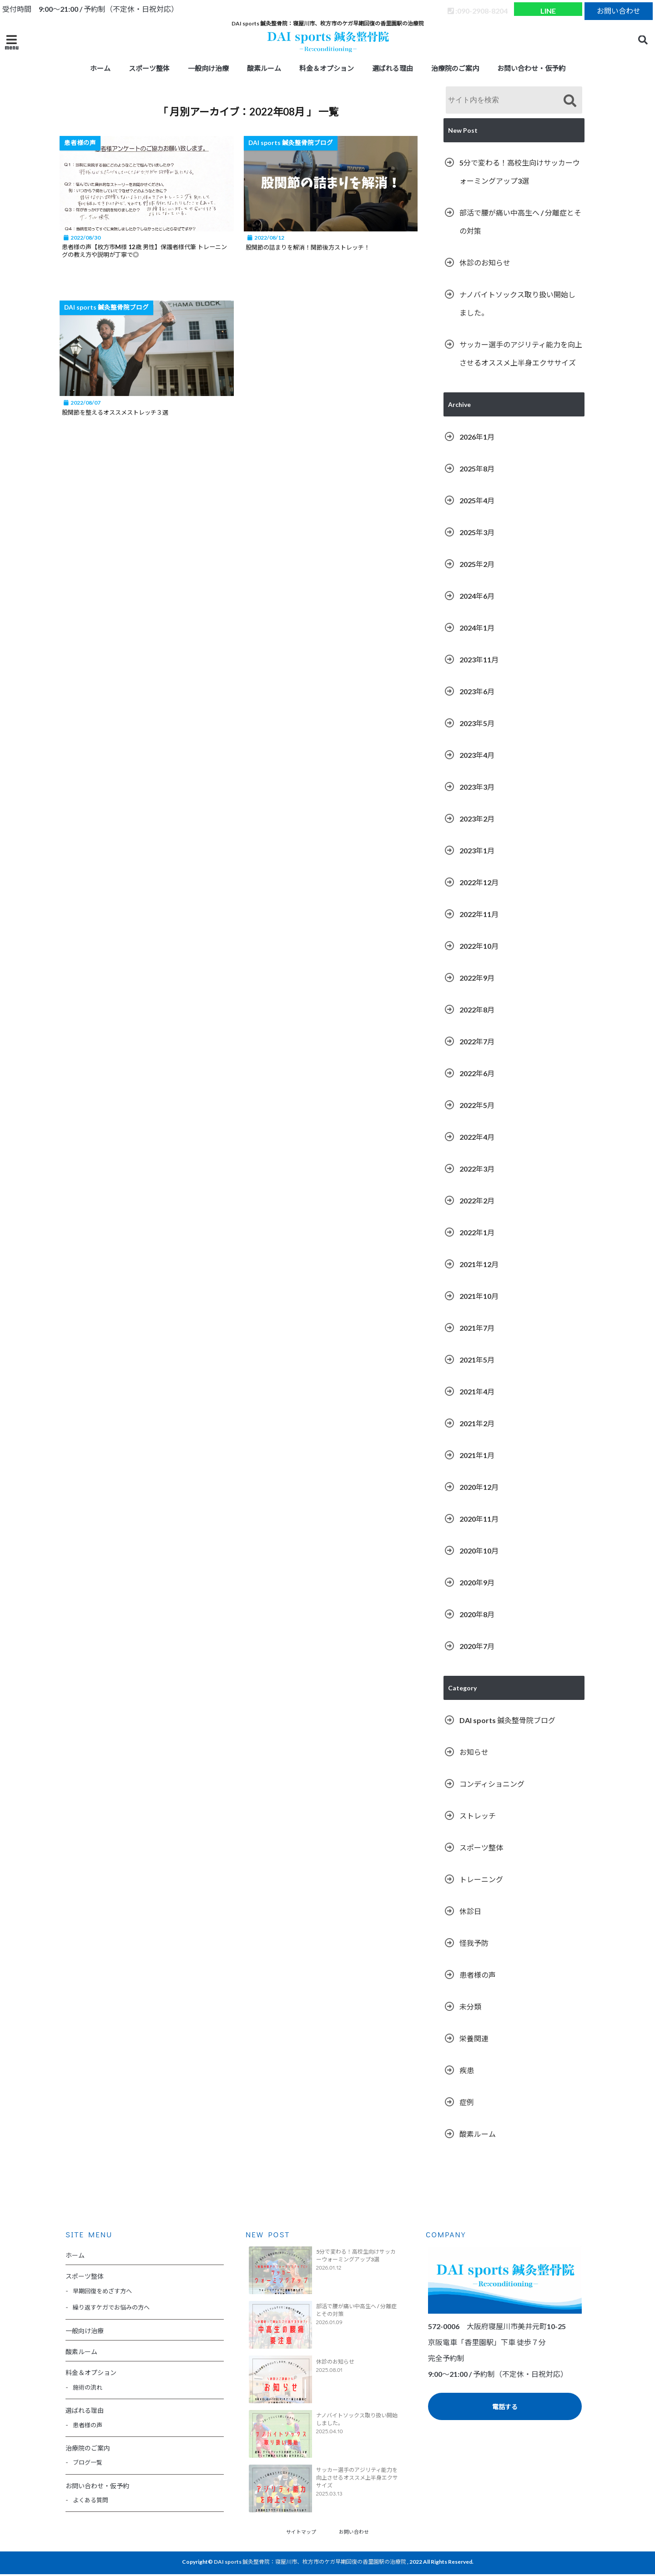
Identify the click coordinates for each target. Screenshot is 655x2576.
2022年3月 (476, 1168)
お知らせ (474, 1752)
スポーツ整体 (149, 68)
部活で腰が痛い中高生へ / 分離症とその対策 (520, 221)
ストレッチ (477, 1815)
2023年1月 (476, 850)
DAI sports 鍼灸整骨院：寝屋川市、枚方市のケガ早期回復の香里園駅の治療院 (310, 2563)
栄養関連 (474, 2038)
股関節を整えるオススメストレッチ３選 (132, 415)
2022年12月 (479, 882)
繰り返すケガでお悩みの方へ (111, 2307)
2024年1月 (476, 627)
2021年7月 (476, 1327)
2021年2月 (476, 1423)
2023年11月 (479, 659)
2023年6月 (476, 691)
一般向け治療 (208, 68)
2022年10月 (479, 946)
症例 (466, 2102)
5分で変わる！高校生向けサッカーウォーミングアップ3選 (519, 171)
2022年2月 (476, 1200)
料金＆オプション (326, 68)
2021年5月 (476, 1359)
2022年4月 (476, 1137)
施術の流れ (87, 2387)
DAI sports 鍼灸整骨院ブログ (507, 1720)
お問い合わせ (618, 9)
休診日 (470, 1911)
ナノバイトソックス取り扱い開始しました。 (517, 303)
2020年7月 (476, 1646)
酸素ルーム (264, 68)
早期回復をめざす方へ (102, 2291)
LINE (548, 9)
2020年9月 (476, 1582)
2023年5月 (476, 723)
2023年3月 (476, 786)
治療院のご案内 (455, 68)
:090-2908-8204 (478, 9)
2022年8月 (476, 1009)
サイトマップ (298, 2532)
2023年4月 (476, 755)
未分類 (470, 2006)
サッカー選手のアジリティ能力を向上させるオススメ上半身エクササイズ (520, 353)
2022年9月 (476, 977)
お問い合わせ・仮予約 (531, 68)
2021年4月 (476, 1391)
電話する (505, 2407)
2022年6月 (476, 1073)
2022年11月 (479, 914)
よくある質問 (90, 2500)
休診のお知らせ (484, 262)
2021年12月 (479, 1264)
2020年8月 (476, 1614)
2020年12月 (479, 1487)
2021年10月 (479, 1296)
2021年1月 (476, 1455)
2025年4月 (476, 500)
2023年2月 (476, 818)
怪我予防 (474, 1943)
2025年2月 (476, 564)
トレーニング (481, 1879)
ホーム (100, 68)
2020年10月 (479, 1550)
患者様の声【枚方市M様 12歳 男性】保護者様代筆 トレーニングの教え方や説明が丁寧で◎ (148, 252)
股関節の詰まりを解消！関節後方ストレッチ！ (332, 247)
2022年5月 (476, 1105)
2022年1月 (476, 1232)
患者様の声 (477, 1974)
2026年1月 (476, 436)
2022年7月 (476, 1041)
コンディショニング (491, 1783)
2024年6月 (476, 595)
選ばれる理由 (392, 68)
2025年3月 (476, 532)
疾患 (466, 2070)
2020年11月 (479, 1518)
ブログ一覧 (87, 2462)
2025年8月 (476, 468)
